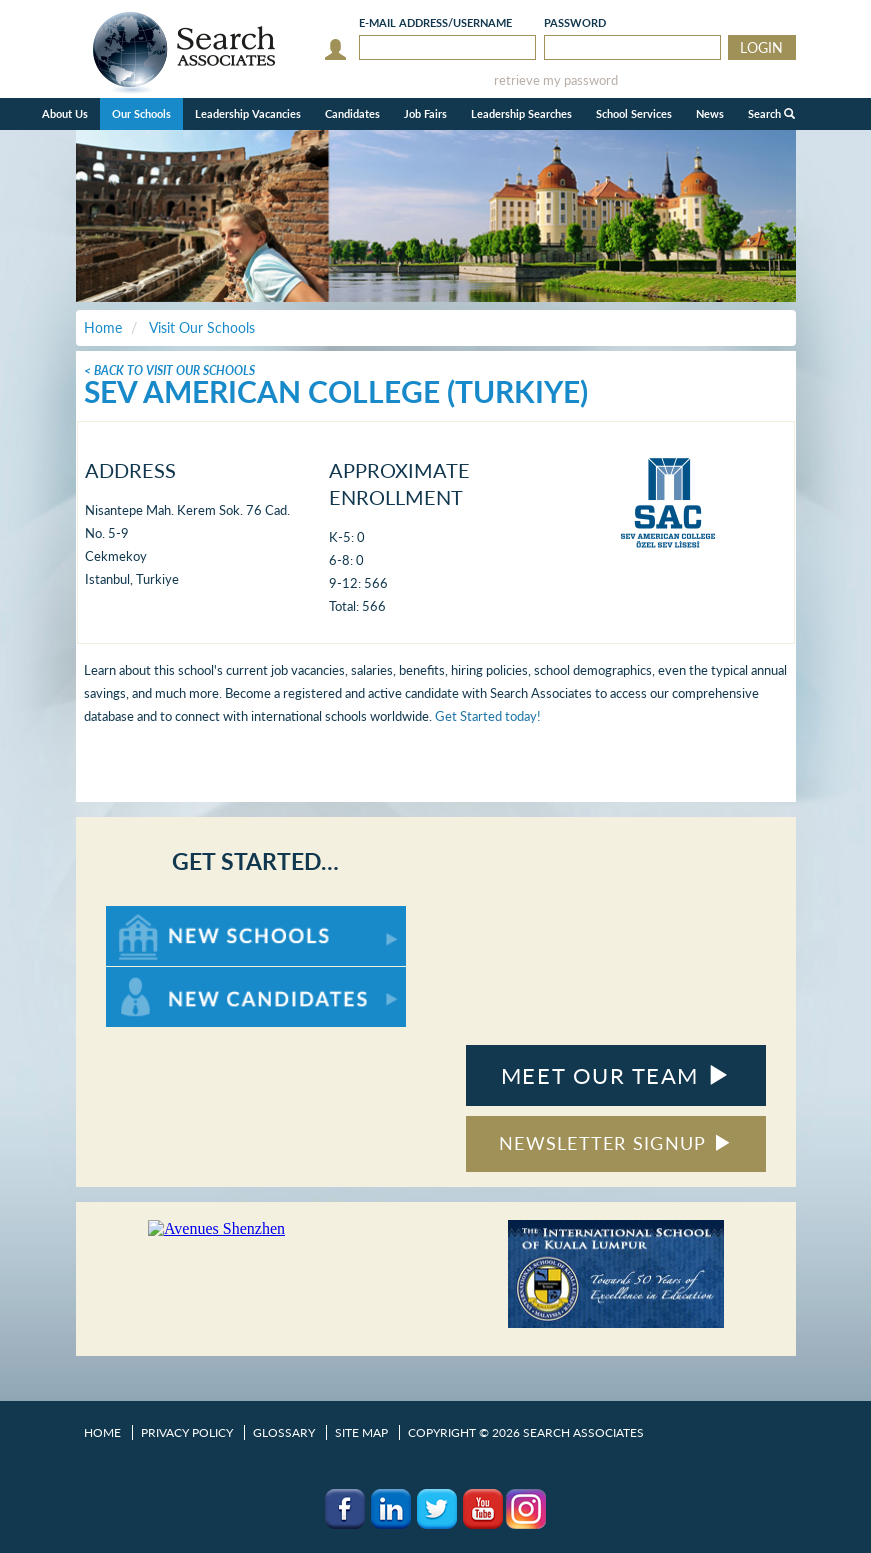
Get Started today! (488, 716)
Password (575, 22)
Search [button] (771, 113)
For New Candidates (168, 976)
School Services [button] (634, 113)
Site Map (361, 1432)
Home (102, 1432)
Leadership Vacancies (248, 113)
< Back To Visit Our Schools (169, 370)
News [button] (710, 113)
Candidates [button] (352, 113)
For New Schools (158, 915)
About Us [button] (65, 113)
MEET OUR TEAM (615, 1075)
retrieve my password (556, 80)
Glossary (284, 1432)
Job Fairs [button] (425, 113)
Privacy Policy (187, 1432)
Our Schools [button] (141, 113)
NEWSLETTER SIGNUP (615, 1143)
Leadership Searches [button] (521, 113)
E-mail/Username (435, 22)
